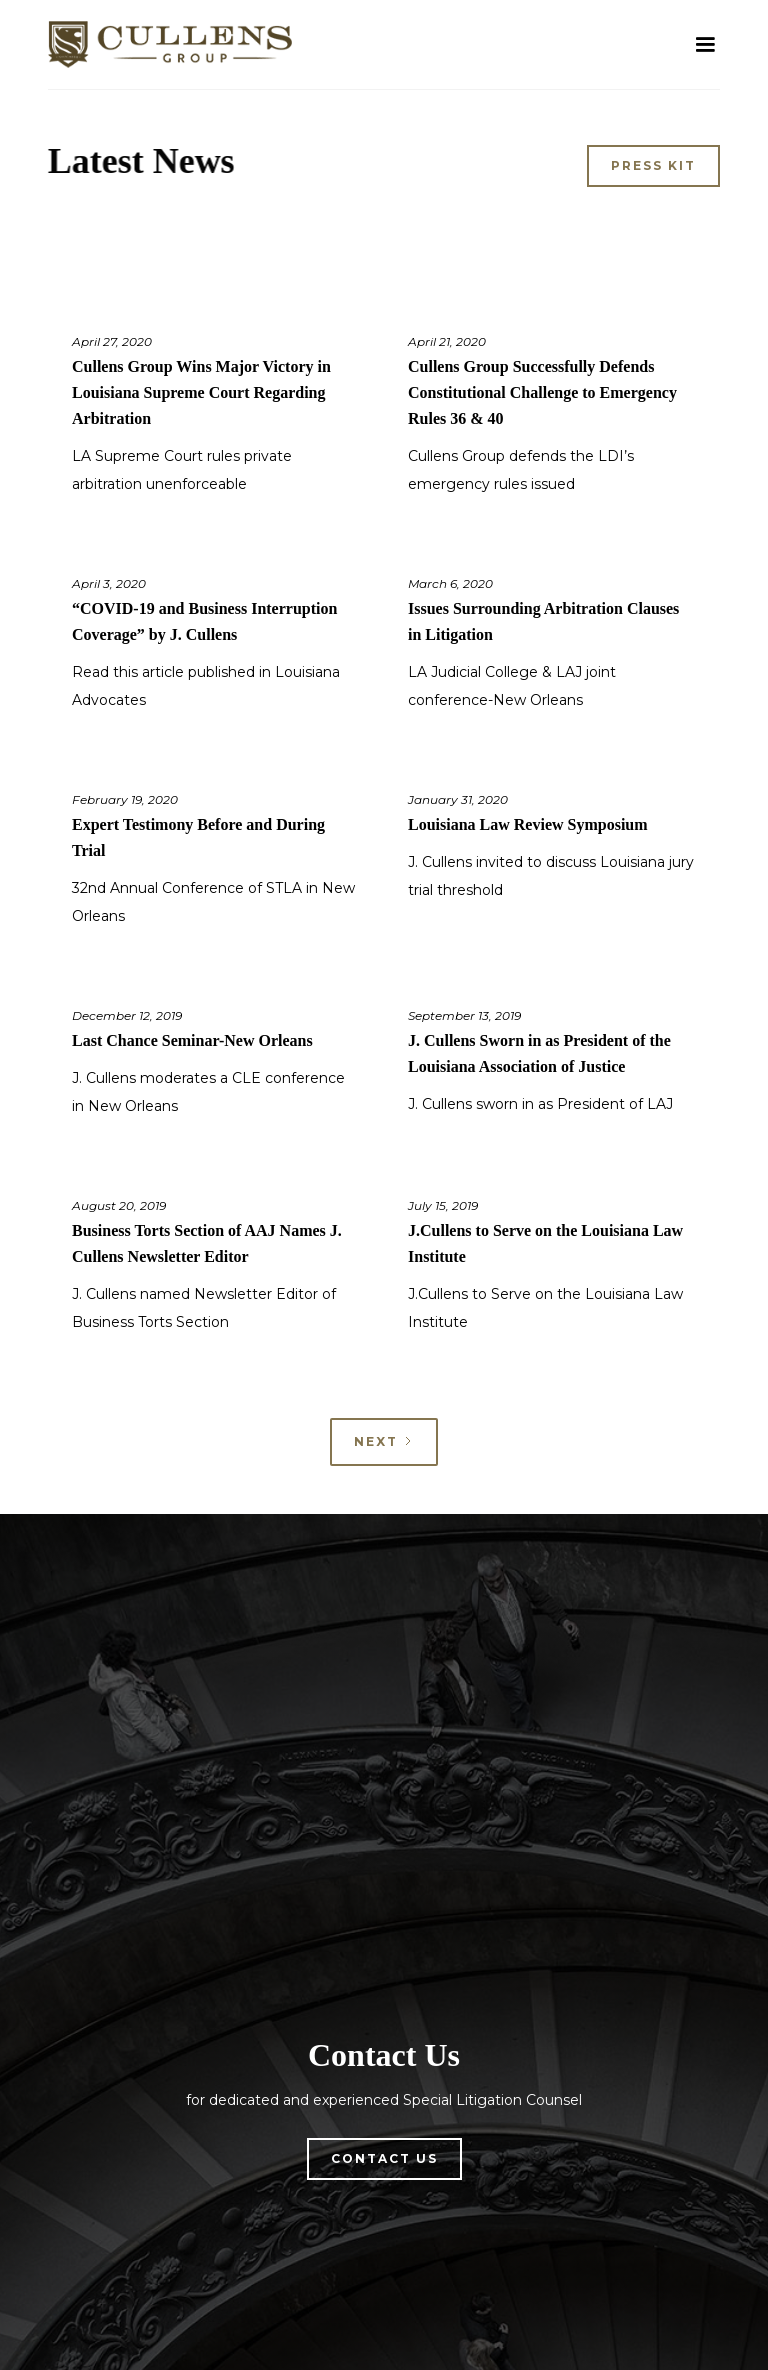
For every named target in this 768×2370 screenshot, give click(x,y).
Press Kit (653, 165)
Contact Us (384, 2158)
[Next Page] (384, 1442)
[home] (170, 44)
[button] (705, 45)
